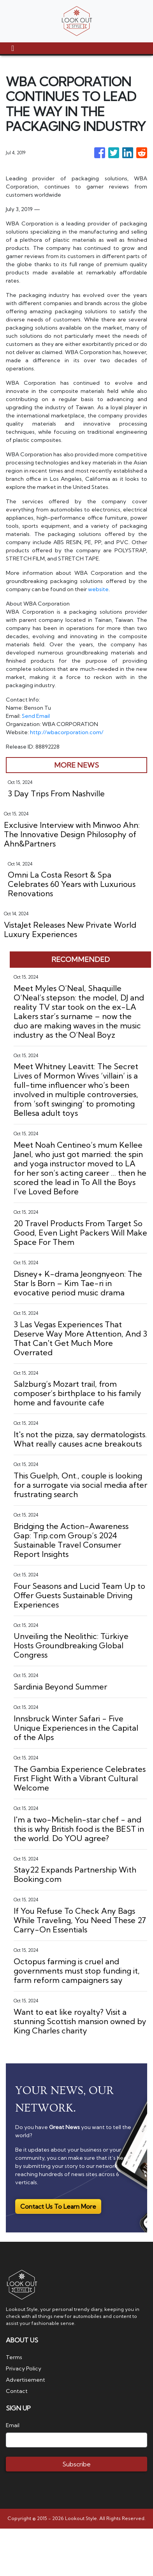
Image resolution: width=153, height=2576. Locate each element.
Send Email (36, 715)
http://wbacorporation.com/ (67, 732)
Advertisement (25, 2379)
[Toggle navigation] (12, 48)
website (98, 589)
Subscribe (76, 2464)
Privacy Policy (23, 2368)
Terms (14, 2357)
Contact (17, 2391)
